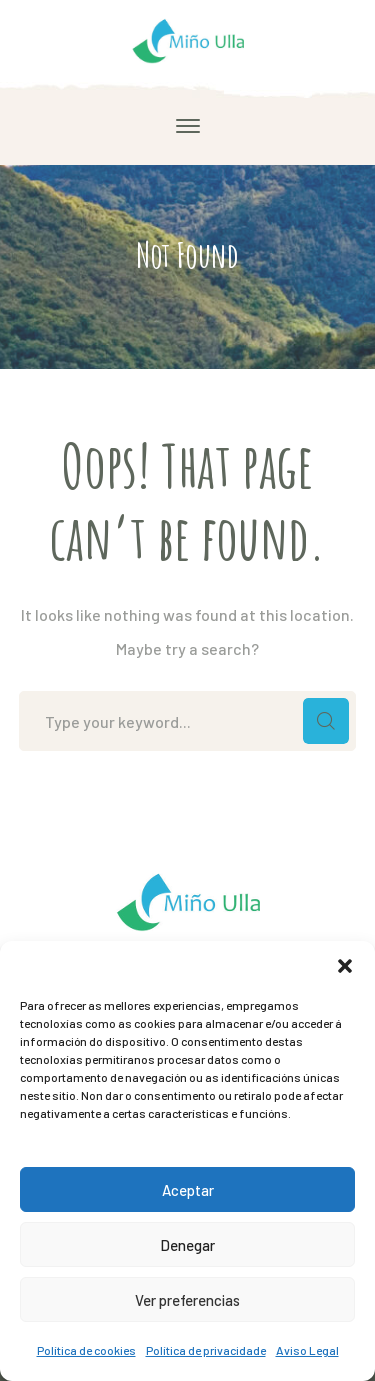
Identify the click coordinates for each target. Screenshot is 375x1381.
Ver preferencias (187, 1300)
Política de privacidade (206, 1350)
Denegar (187, 1245)
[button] (345, 966)
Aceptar (188, 1190)
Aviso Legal (307, 1350)
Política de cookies (86, 1350)
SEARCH (326, 721)
